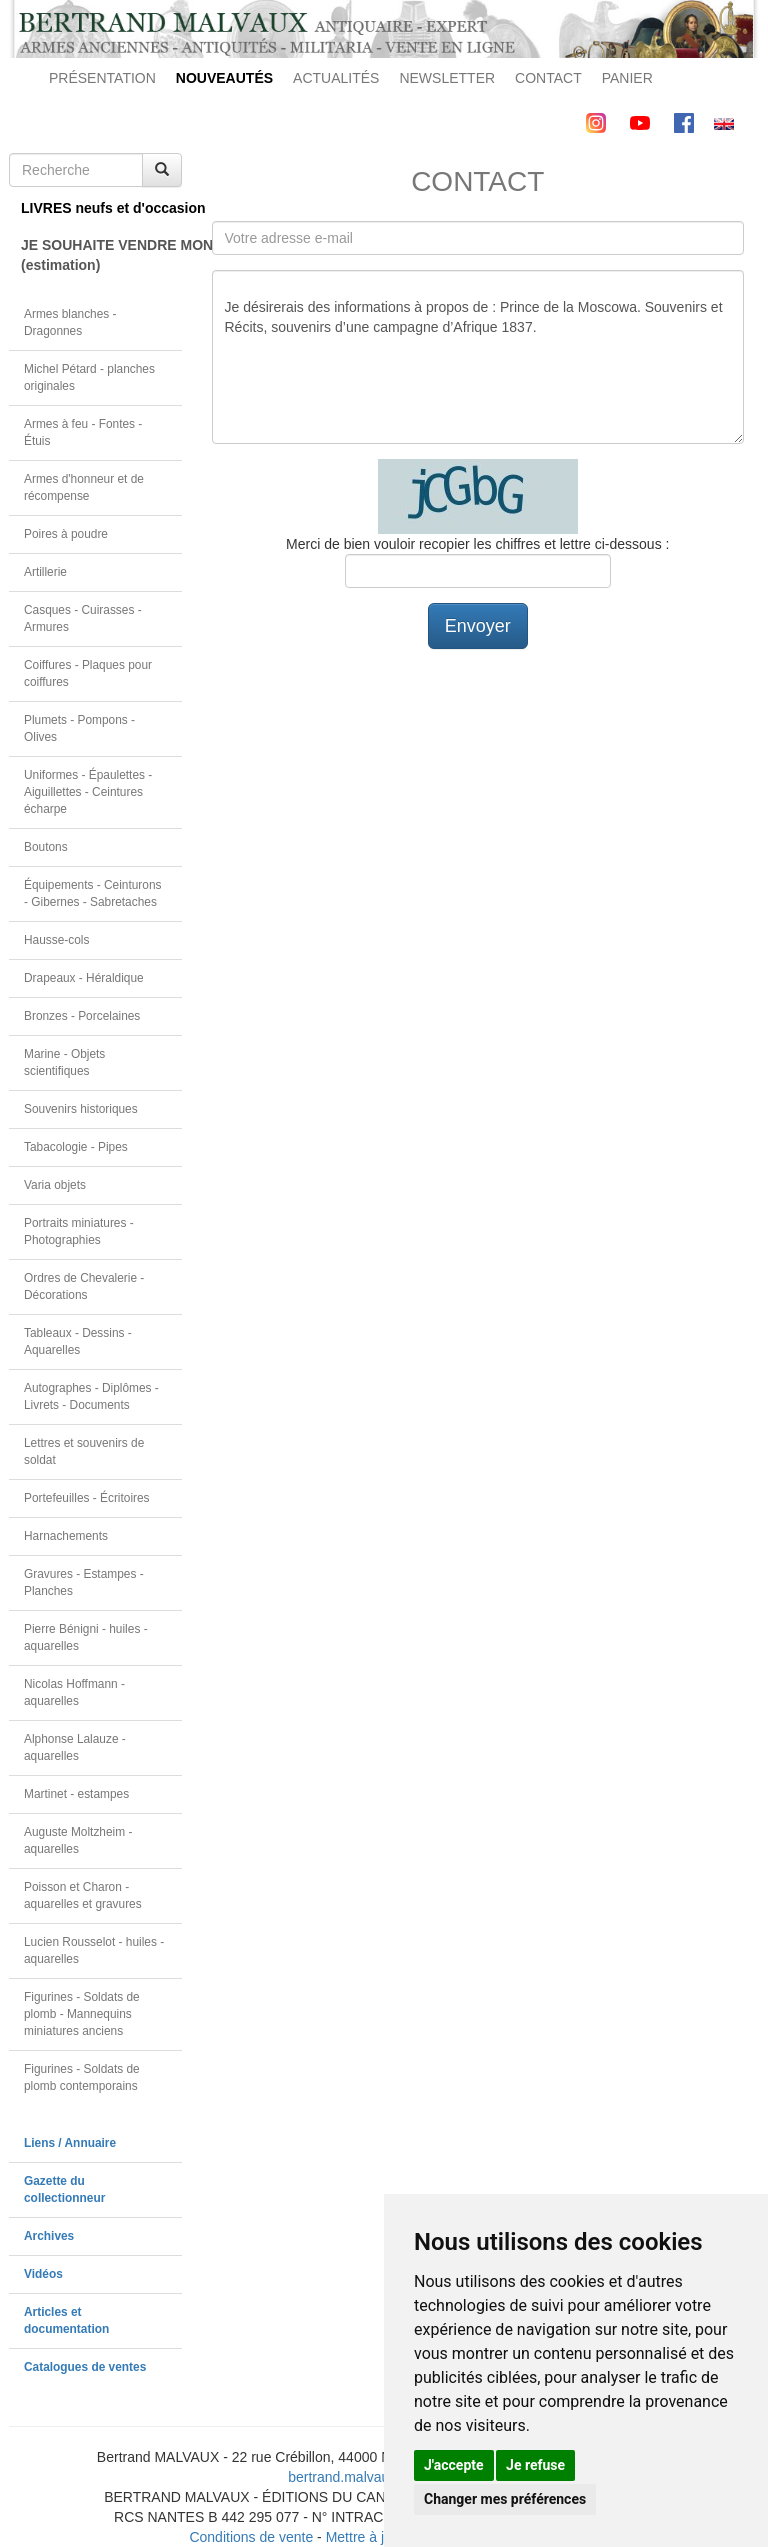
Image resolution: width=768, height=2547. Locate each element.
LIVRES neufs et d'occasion (101, 208)
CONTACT (548, 78)
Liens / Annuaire (70, 2143)
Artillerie (45, 572)
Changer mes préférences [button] (505, 2499)
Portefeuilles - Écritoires (87, 1498)
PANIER (627, 78)
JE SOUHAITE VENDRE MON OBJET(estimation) (101, 255)
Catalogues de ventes (85, 2367)
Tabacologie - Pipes (76, 1147)
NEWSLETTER (447, 78)
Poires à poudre (66, 534)
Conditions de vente (251, 2537)
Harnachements (66, 1536)
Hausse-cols (56, 940)
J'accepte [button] (454, 2465)
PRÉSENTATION (102, 78)
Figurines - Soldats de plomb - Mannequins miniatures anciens (82, 2014)
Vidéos (43, 2274)
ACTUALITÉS (336, 78)
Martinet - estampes (76, 1794)
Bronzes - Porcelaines (82, 1016)
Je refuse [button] (535, 2465)
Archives (49, 2236)
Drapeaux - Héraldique (84, 978)
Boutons (46, 847)
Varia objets (55, 1185)
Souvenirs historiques (81, 1109)
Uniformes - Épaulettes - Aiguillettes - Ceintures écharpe (88, 792)
